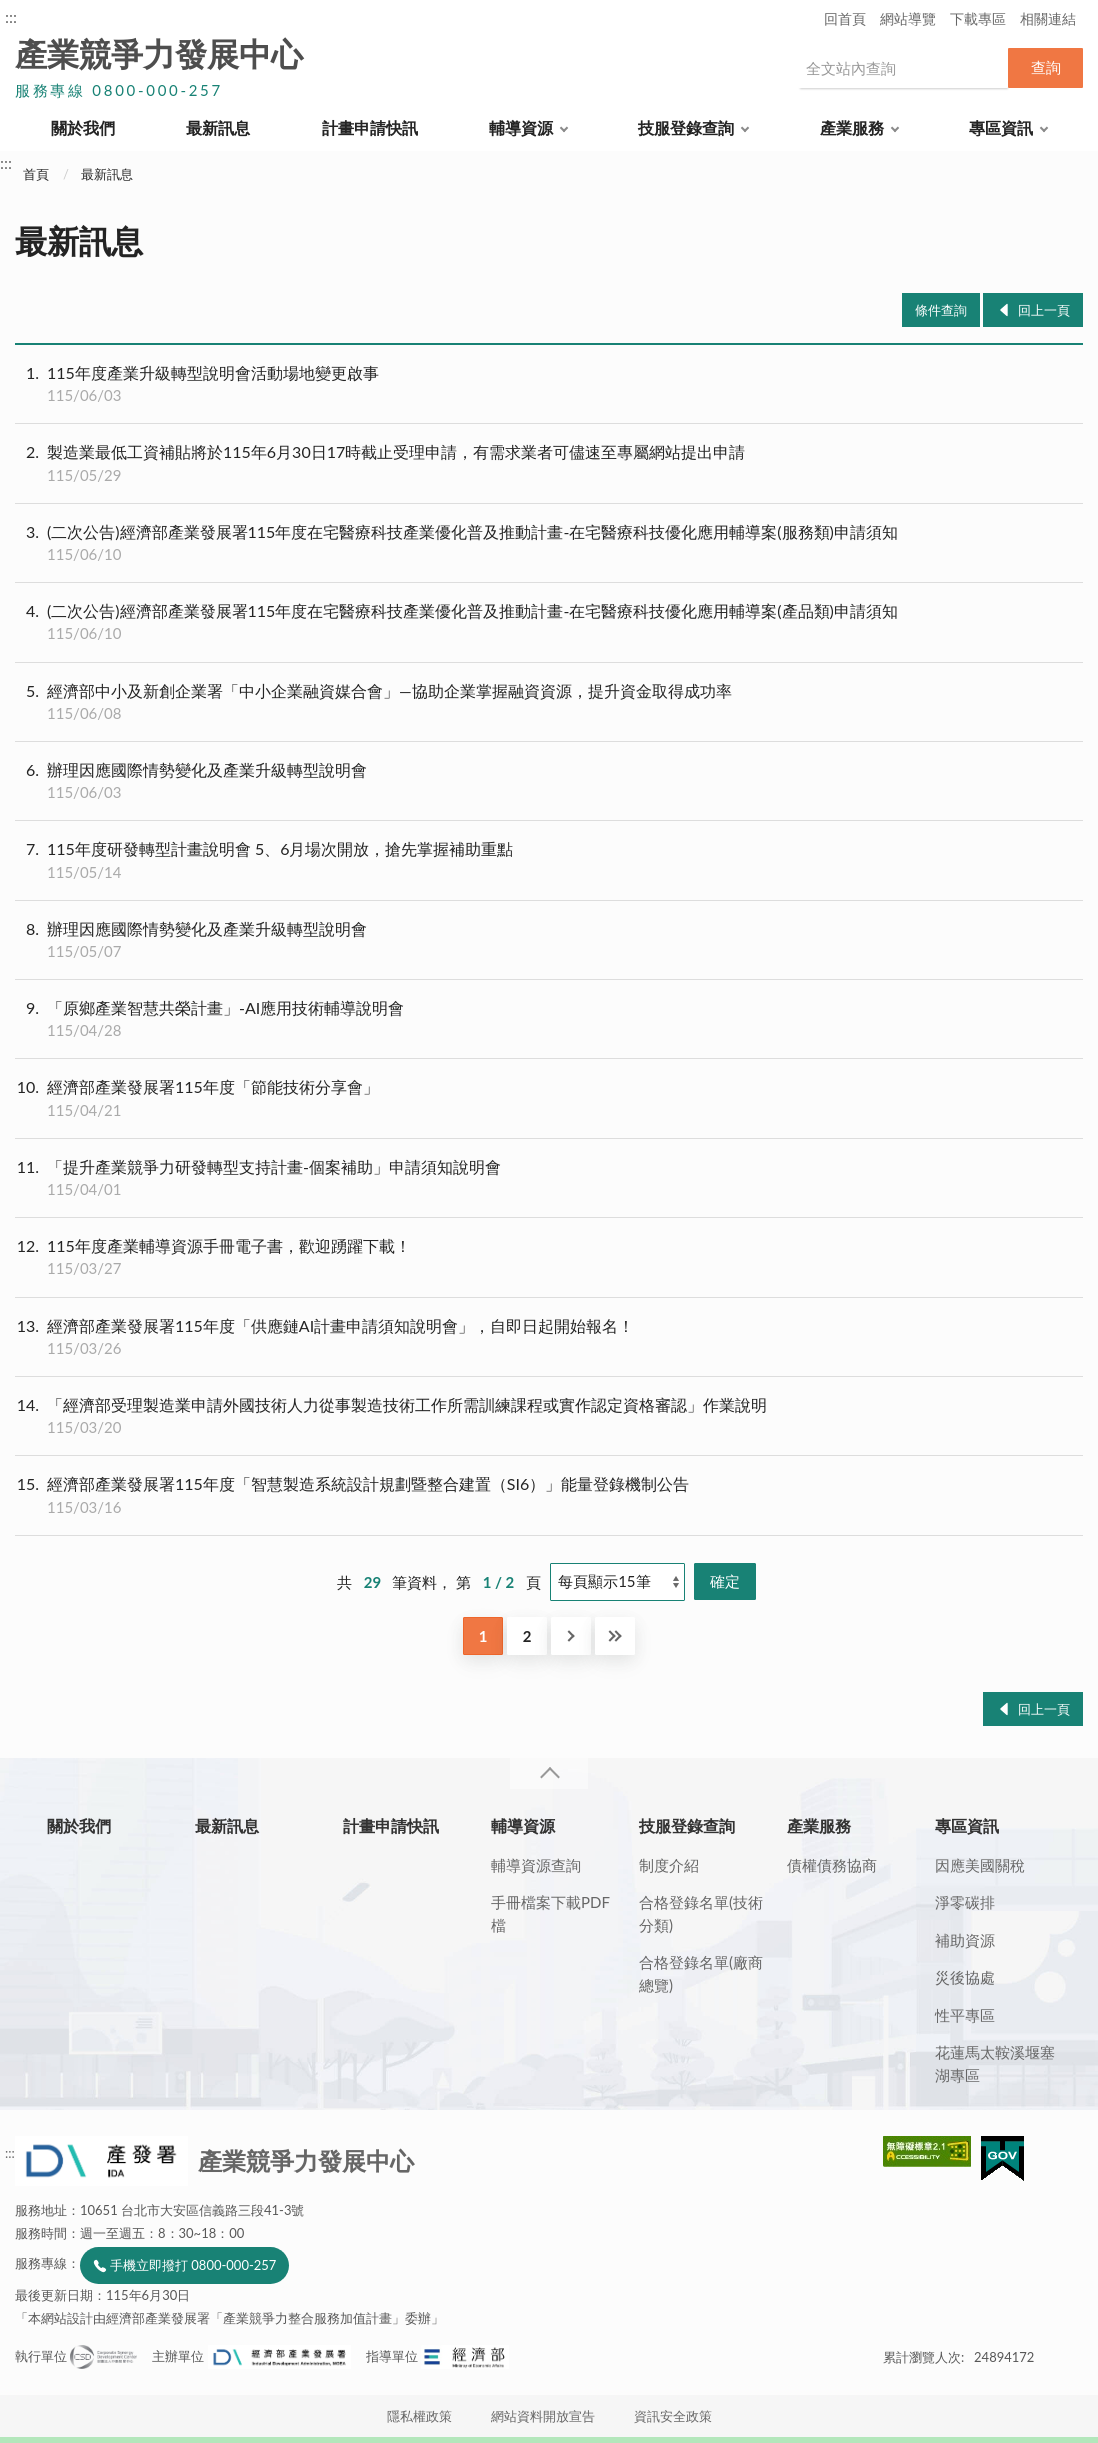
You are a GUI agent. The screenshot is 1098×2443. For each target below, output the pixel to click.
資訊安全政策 (673, 2416)
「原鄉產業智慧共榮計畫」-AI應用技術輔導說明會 (549, 1019)
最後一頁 (615, 1636)
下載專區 (978, 18)
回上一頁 (1044, 310)
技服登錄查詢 (686, 127)
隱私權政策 (419, 2416)
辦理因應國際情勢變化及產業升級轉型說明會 (549, 781)
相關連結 (1048, 18)
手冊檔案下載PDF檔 (550, 1913)
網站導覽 (908, 18)
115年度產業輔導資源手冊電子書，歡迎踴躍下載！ (549, 1257)
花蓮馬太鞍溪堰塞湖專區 (995, 2063)
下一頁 (571, 1636)
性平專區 (965, 2015)
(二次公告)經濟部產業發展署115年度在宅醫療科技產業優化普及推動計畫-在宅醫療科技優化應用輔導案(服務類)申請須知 (549, 543)
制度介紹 (669, 1865)
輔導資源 (521, 127)
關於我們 (83, 127)
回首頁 (845, 18)
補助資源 (965, 1940)
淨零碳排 (965, 1902)
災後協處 (965, 1977)
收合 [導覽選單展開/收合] (549, 1773)
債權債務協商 (832, 1865)
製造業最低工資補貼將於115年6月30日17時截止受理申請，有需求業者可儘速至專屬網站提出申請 (549, 463)
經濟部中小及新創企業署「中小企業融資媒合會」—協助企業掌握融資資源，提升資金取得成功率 (549, 702)
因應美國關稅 (980, 1865)
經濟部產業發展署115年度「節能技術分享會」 (549, 1098)
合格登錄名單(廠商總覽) (701, 1973)
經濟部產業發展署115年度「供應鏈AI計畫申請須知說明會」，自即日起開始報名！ (549, 1337)
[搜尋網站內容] (903, 68)
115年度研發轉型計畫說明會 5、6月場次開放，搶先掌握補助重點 (549, 860)
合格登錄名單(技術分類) (701, 1913)
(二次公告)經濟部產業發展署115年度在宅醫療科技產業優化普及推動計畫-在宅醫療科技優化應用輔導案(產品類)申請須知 (549, 622)
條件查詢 (941, 310)
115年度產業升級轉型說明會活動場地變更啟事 (549, 384)
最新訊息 (218, 127)
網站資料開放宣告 (543, 2416)
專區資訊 (1001, 127)
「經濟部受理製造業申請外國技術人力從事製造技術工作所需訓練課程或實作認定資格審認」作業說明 (549, 1416)
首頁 (36, 174)
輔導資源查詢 (536, 1865)
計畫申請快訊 (370, 127)
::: (11, 16)
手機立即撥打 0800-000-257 (193, 2265)
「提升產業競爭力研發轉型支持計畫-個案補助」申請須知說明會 (549, 1178)
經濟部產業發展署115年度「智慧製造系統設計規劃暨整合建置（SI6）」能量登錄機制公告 (549, 1495)
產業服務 (852, 127)
